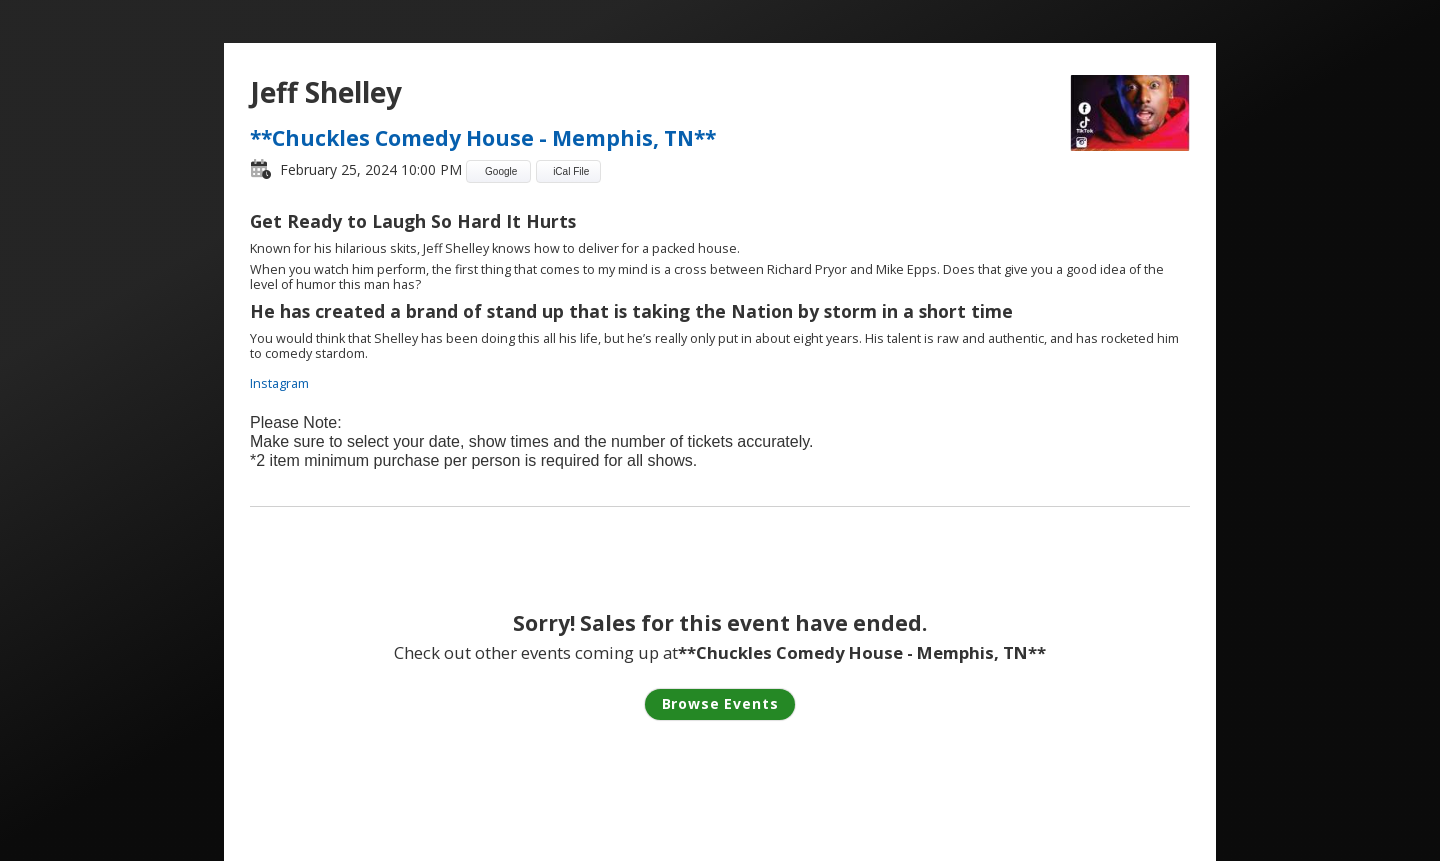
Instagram (279, 383)
